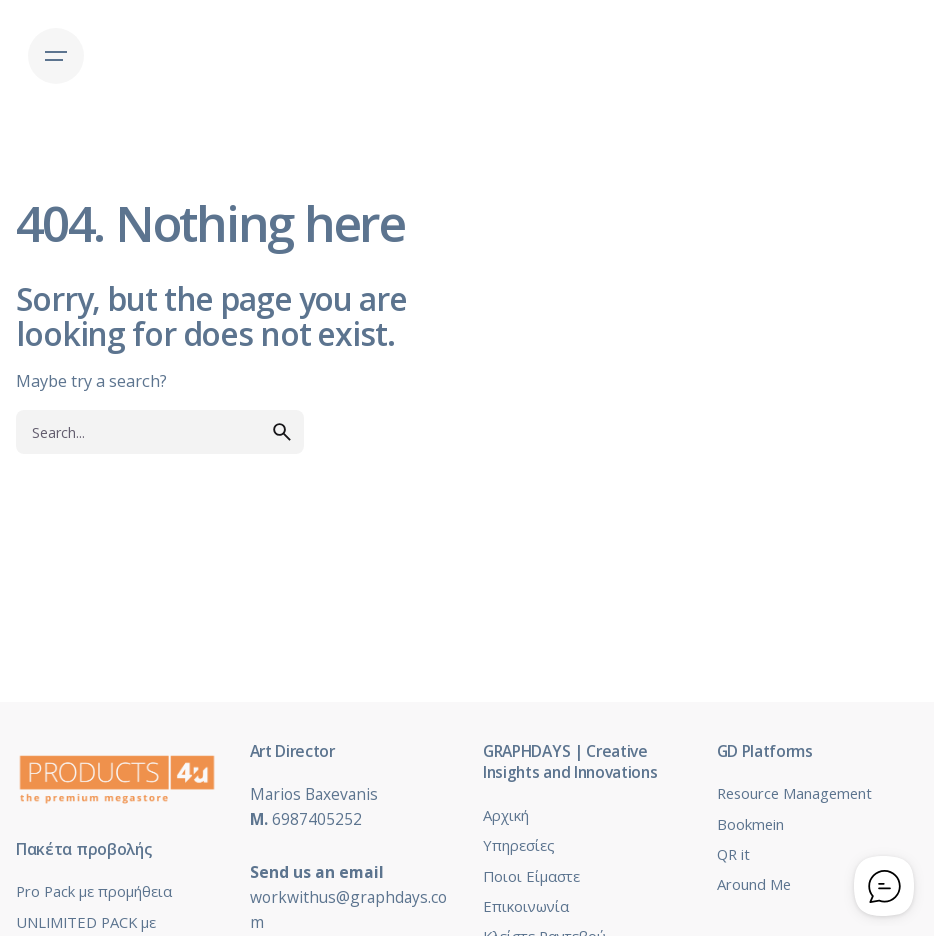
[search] (282, 432)
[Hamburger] (56, 56)
